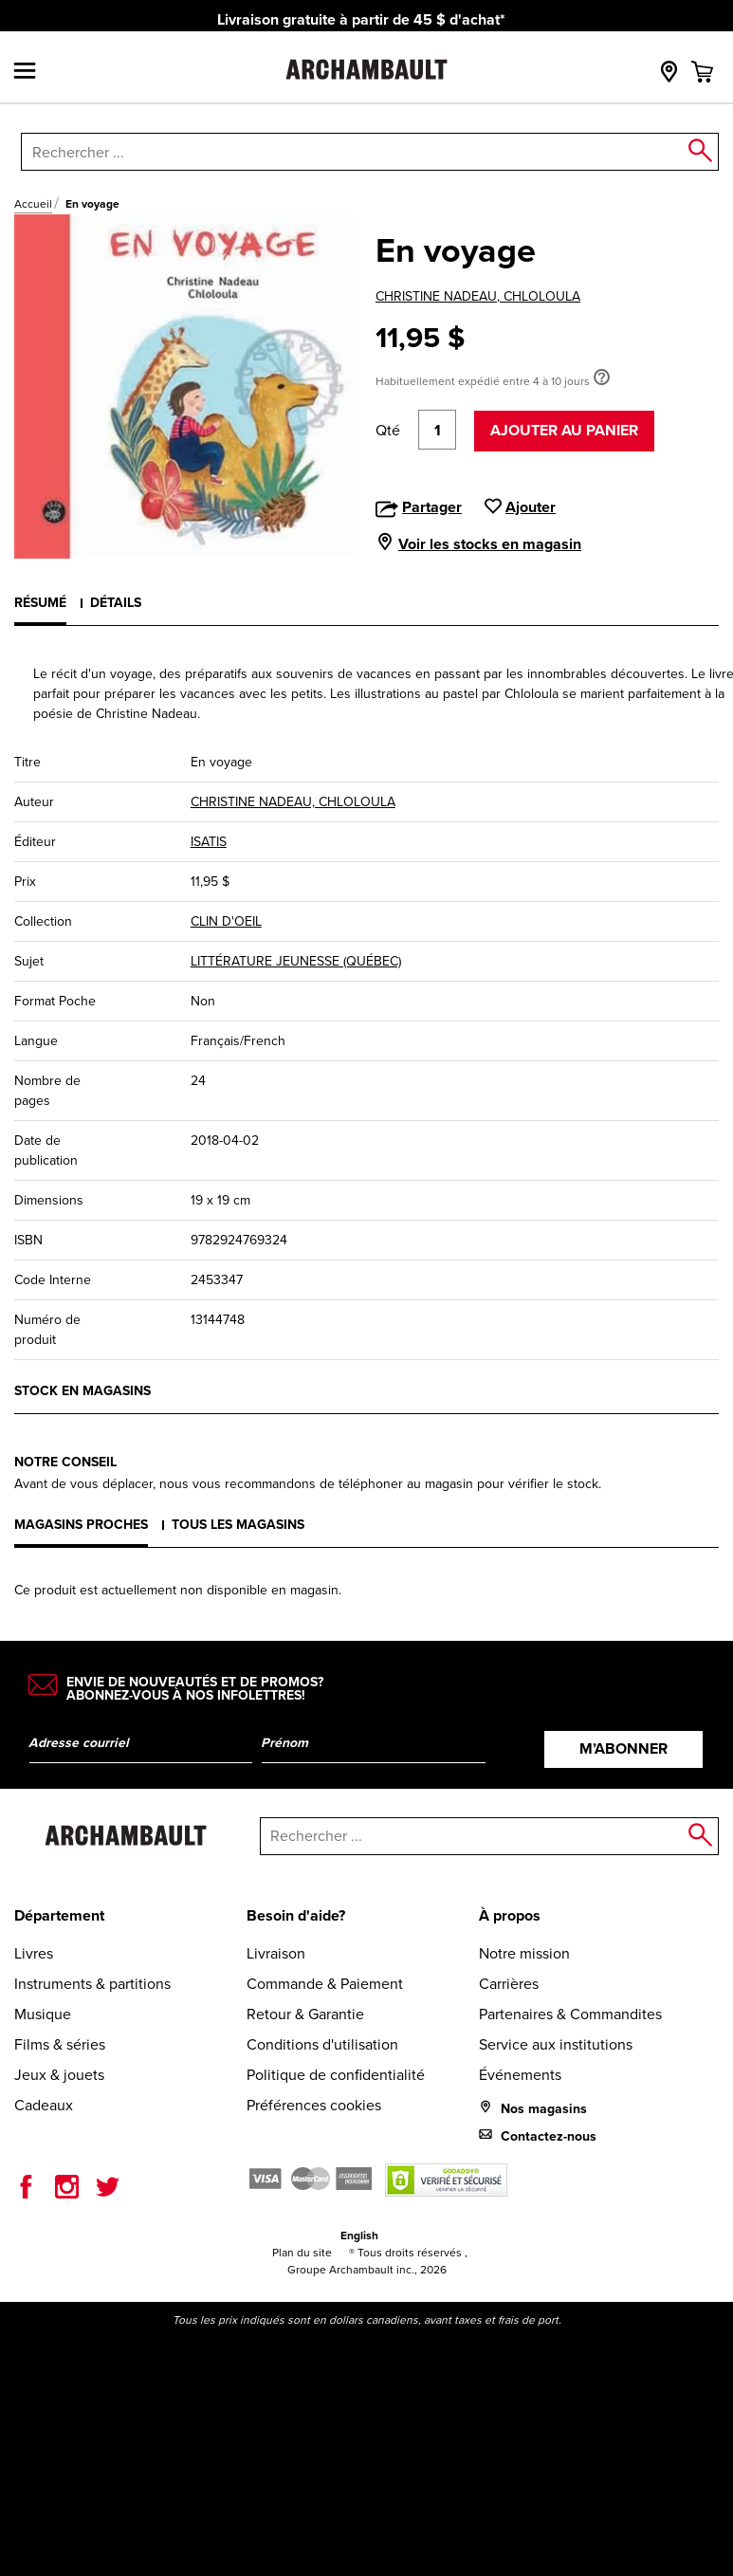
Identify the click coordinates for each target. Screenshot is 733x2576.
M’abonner (623, 1748)
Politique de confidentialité (336, 2075)
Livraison (276, 1953)
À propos (510, 1915)
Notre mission (524, 1953)
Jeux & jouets (59, 2075)
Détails (115, 603)
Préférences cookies (314, 2105)
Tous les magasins (238, 1525)
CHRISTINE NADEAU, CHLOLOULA (478, 296)
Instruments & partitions (92, 1984)
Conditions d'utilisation (322, 2044)
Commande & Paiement (325, 1984)
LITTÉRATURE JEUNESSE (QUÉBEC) (296, 961)
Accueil (33, 203)
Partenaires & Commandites (570, 2014)
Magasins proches (81, 1525)
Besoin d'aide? (296, 1915)
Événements (520, 2075)
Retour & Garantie (305, 2014)
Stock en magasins (82, 1391)
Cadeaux (43, 2105)
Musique (42, 2014)
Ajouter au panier (564, 430)
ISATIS (209, 842)
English (359, 2235)
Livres (33, 1953)
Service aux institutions (555, 2044)
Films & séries (59, 2044)
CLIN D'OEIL (226, 921)
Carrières (509, 1984)
